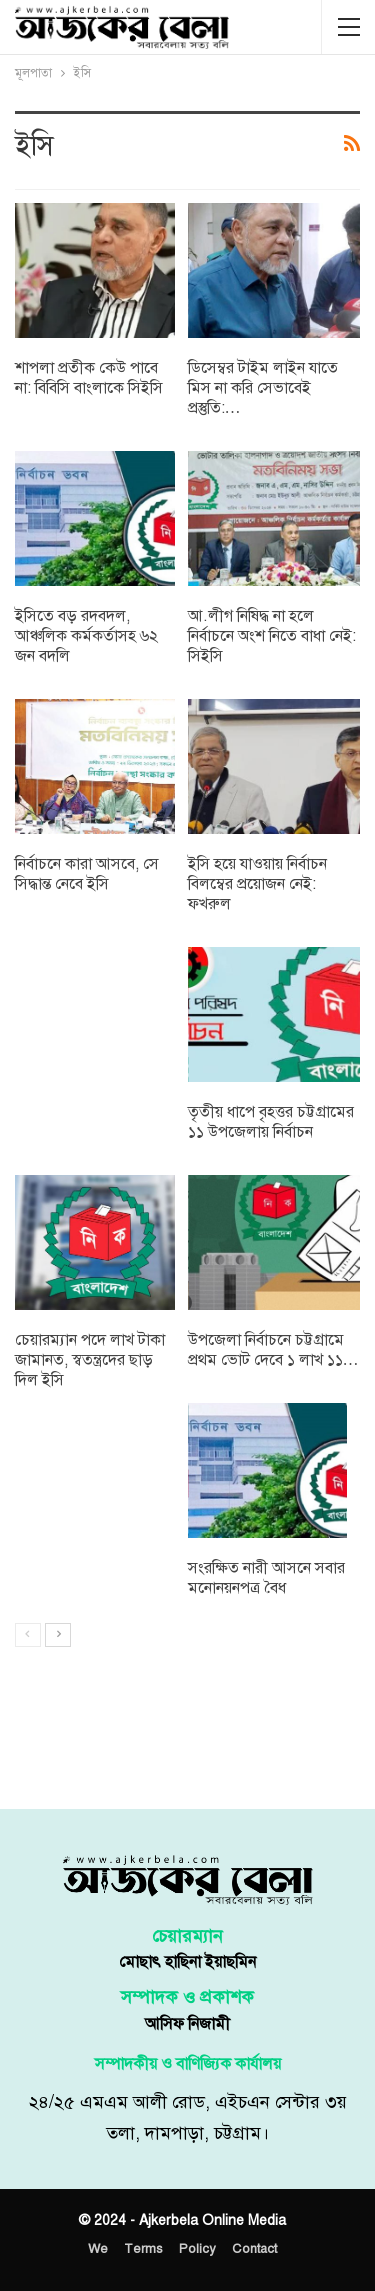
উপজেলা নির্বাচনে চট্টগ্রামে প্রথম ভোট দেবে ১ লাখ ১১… (273, 1350)
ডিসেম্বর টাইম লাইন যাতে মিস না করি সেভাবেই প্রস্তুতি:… (263, 388)
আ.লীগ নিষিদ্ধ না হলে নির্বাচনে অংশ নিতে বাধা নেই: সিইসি (272, 636)
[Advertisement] (187, 1737)
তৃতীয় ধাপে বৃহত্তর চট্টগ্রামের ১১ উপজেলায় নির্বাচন (271, 1122)
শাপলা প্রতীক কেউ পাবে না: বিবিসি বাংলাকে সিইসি (89, 378)
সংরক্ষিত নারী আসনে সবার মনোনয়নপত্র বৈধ (266, 1578)
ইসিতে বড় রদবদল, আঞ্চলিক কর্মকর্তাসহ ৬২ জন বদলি (86, 636)
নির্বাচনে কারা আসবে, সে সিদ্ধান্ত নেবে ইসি (87, 874)
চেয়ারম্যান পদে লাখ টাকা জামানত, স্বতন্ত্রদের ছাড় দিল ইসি (90, 1360)
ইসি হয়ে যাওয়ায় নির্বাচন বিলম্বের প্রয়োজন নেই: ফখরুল (257, 884)
